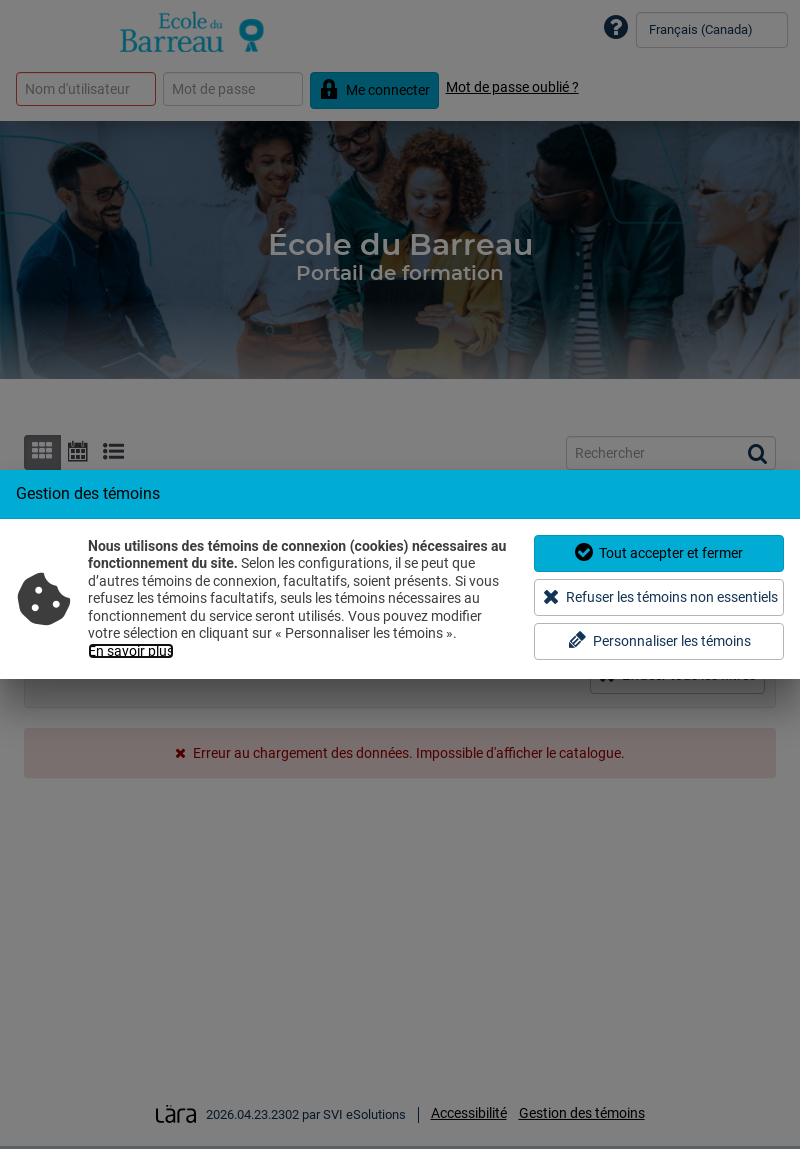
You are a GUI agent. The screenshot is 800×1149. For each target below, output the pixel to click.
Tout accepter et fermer (659, 552)
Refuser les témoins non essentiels (660, 596)
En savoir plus (131, 651)
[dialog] (400, 574)
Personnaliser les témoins (659, 640)
